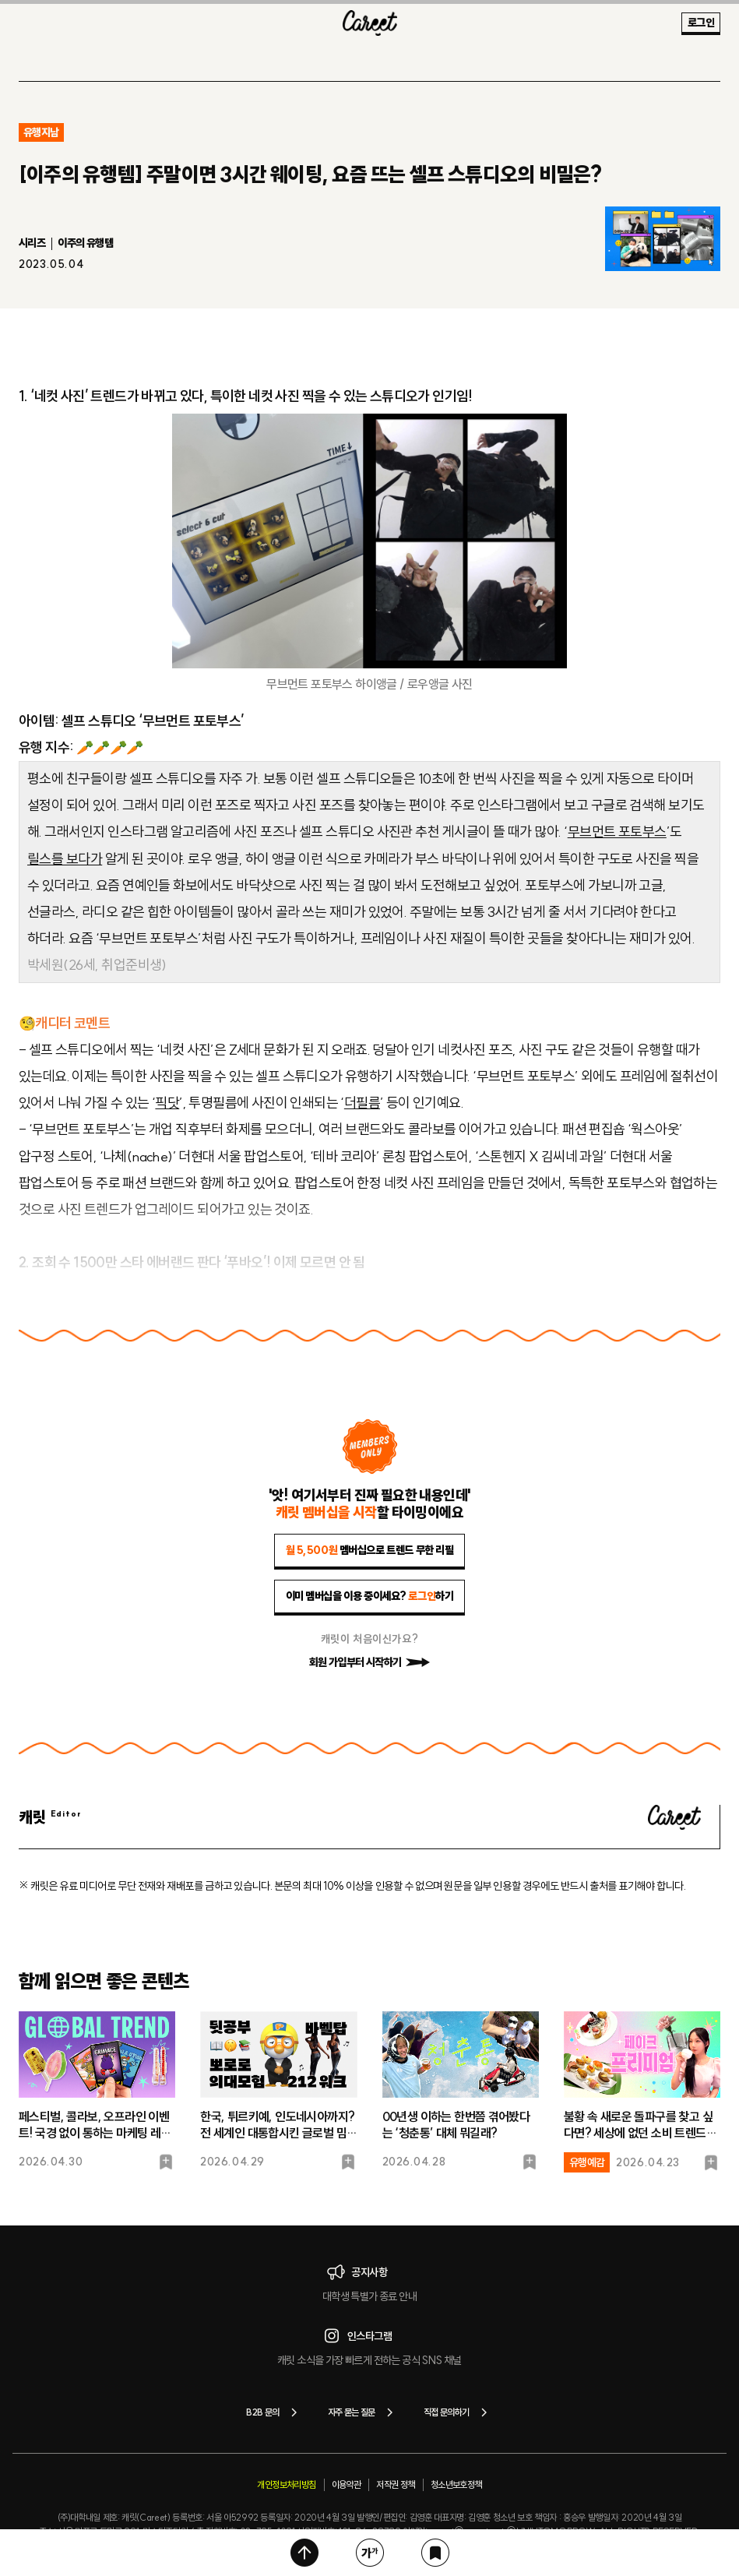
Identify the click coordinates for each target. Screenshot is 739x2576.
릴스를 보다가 (64, 859)
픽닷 (167, 1103)
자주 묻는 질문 (363, 2412)
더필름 (362, 1103)
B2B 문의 (274, 2412)
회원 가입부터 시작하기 (370, 1662)
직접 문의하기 (458, 2412)
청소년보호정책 (456, 2484)
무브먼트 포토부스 (617, 831)
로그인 (701, 23)
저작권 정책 (395, 2484)
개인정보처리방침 (286, 2484)
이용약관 (346, 2484)
